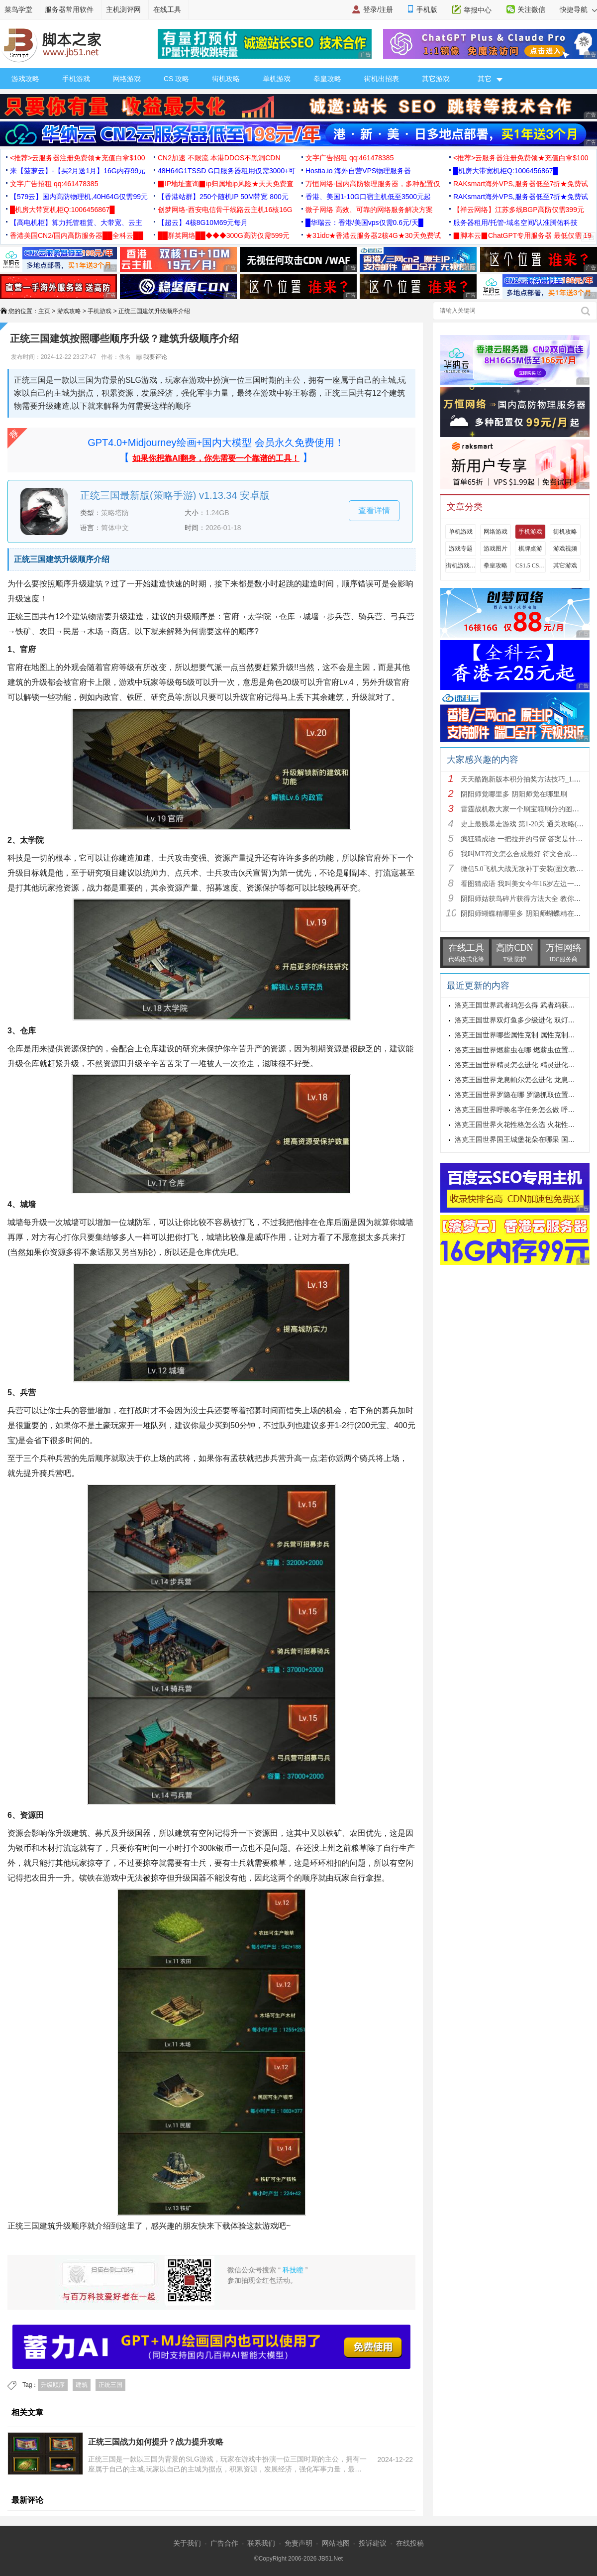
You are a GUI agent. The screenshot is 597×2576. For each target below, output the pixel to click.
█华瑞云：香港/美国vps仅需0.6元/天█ (364, 222)
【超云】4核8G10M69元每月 (203, 222)
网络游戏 (127, 79)
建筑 (82, 2384)
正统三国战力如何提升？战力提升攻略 (155, 2442)
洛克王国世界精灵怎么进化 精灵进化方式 (518, 1065)
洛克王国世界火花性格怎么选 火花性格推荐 (522, 1124)
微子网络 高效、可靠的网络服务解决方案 (369, 210)
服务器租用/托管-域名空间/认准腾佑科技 (515, 222)
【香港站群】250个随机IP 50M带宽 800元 (223, 197)
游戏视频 (565, 548)
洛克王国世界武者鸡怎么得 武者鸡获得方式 (522, 1005)
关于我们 (187, 2543)
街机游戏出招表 (461, 565)
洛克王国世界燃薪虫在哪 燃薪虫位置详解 (518, 1050)
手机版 (426, 9)
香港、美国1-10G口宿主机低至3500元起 (368, 197)
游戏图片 (495, 548)
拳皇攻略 (327, 79)
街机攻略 (226, 79)
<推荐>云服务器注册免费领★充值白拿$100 (77, 158)
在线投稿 (410, 2543)
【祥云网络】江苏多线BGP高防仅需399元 (518, 210)
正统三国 (110, 2384)
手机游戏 (76, 79)
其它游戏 (436, 79)
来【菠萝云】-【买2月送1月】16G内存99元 (77, 171)
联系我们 (261, 2543)
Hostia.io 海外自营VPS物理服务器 (358, 171)
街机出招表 (381, 79)
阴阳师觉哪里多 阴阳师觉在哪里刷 (514, 794)
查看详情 (374, 510)
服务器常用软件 (69, 9)
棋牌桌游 (530, 548)
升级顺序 (53, 2384)
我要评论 (151, 356)
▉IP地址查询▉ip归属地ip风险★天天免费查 (226, 184)
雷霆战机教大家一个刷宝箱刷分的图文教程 (527, 809)
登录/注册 (378, 9)
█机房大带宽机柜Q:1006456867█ (505, 171)
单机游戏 (277, 79)
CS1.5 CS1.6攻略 (530, 565)
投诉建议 (373, 2543)
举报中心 (478, 10)
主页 (44, 311)
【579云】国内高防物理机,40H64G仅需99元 (79, 197)
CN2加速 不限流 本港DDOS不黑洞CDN (219, 158)
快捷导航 (578, 9)
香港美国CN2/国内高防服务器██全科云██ (76, 235)
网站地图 (336, 2543)
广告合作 (224, 2543)
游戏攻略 (25, 79)
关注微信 (531, 9)
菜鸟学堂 (18, 9)
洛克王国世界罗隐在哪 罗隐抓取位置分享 (518, 1095)
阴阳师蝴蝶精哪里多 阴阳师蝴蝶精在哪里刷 (528, 913)
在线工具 (167, 9)
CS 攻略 (176, 79)
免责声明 (298, 2543)
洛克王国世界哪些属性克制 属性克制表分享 (522, 1035)
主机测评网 (123, 9)
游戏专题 (461, 548)
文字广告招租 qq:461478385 (349, 158)
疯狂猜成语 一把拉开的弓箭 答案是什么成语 (529, 839)
